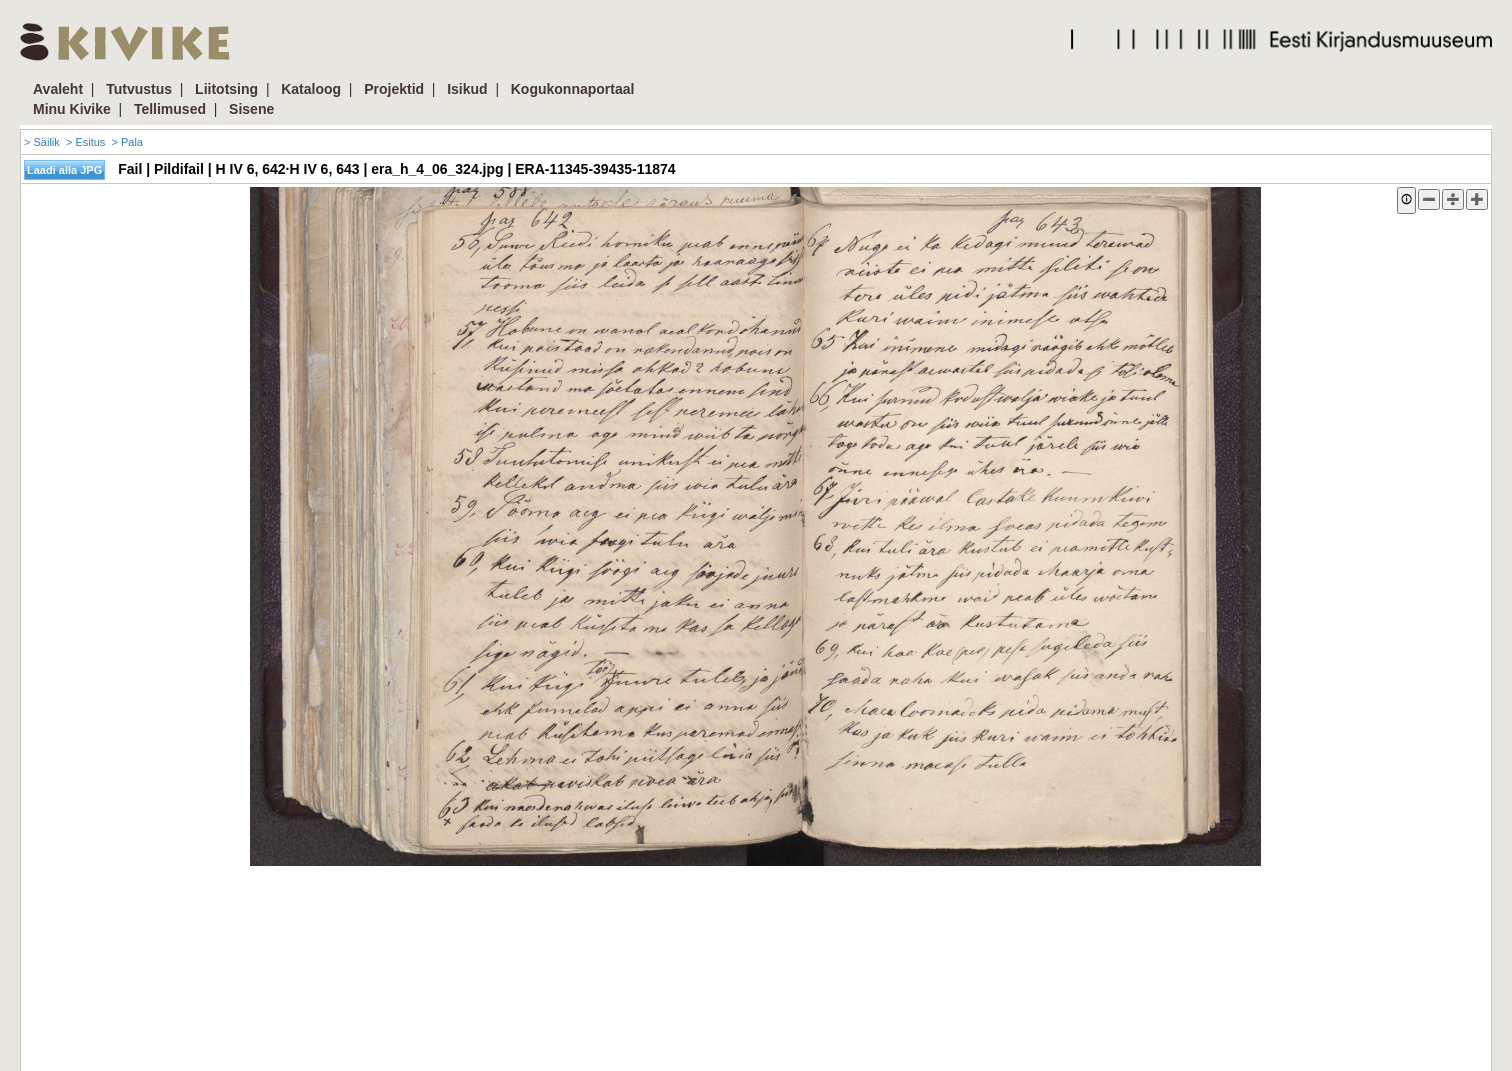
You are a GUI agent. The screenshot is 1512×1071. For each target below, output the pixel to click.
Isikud (467, 89)
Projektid (394, 89)
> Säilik (42, 142)
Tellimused (170, 109)
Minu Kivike (72, 109)
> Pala (127, 142)
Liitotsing (226, 89)
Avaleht (58, 89)
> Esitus (85, 142)
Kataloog (311, 89)
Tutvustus (139, 89)
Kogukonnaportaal (573, 89)
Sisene (251, 109)
